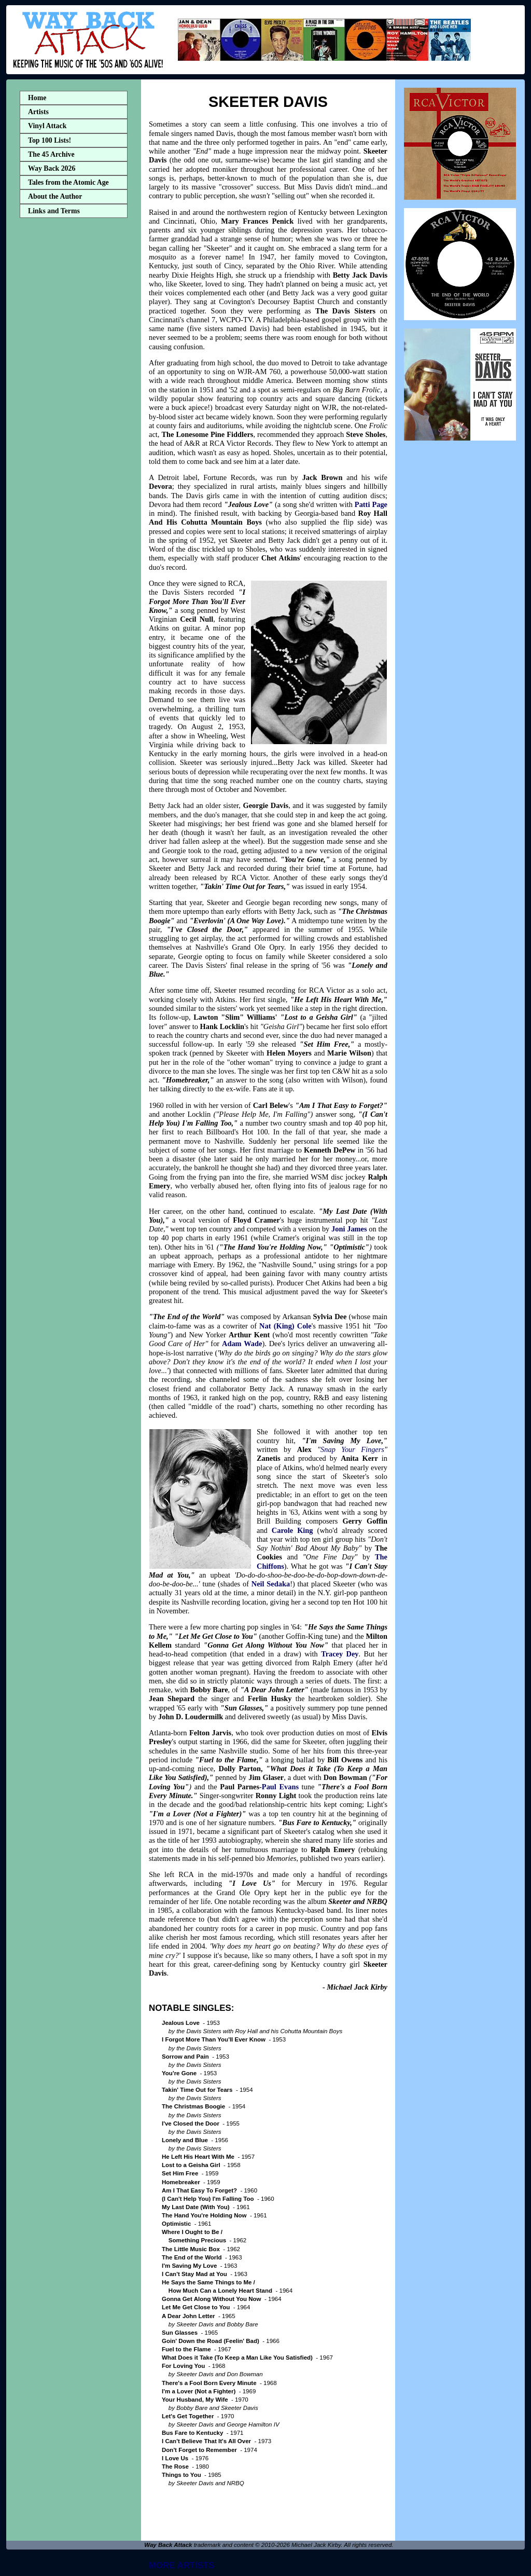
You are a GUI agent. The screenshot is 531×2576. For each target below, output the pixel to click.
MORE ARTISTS (182, 2565)
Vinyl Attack (47, 126)
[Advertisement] (73, 385)
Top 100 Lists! (49, 140)
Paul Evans (280, 1787)
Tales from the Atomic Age (68, 182)
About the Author (55, 196)
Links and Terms (54, 211)
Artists (38, 112)
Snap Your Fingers (352, 1449)
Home (37, 98)
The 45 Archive (51, 154)
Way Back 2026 (51, 168)
